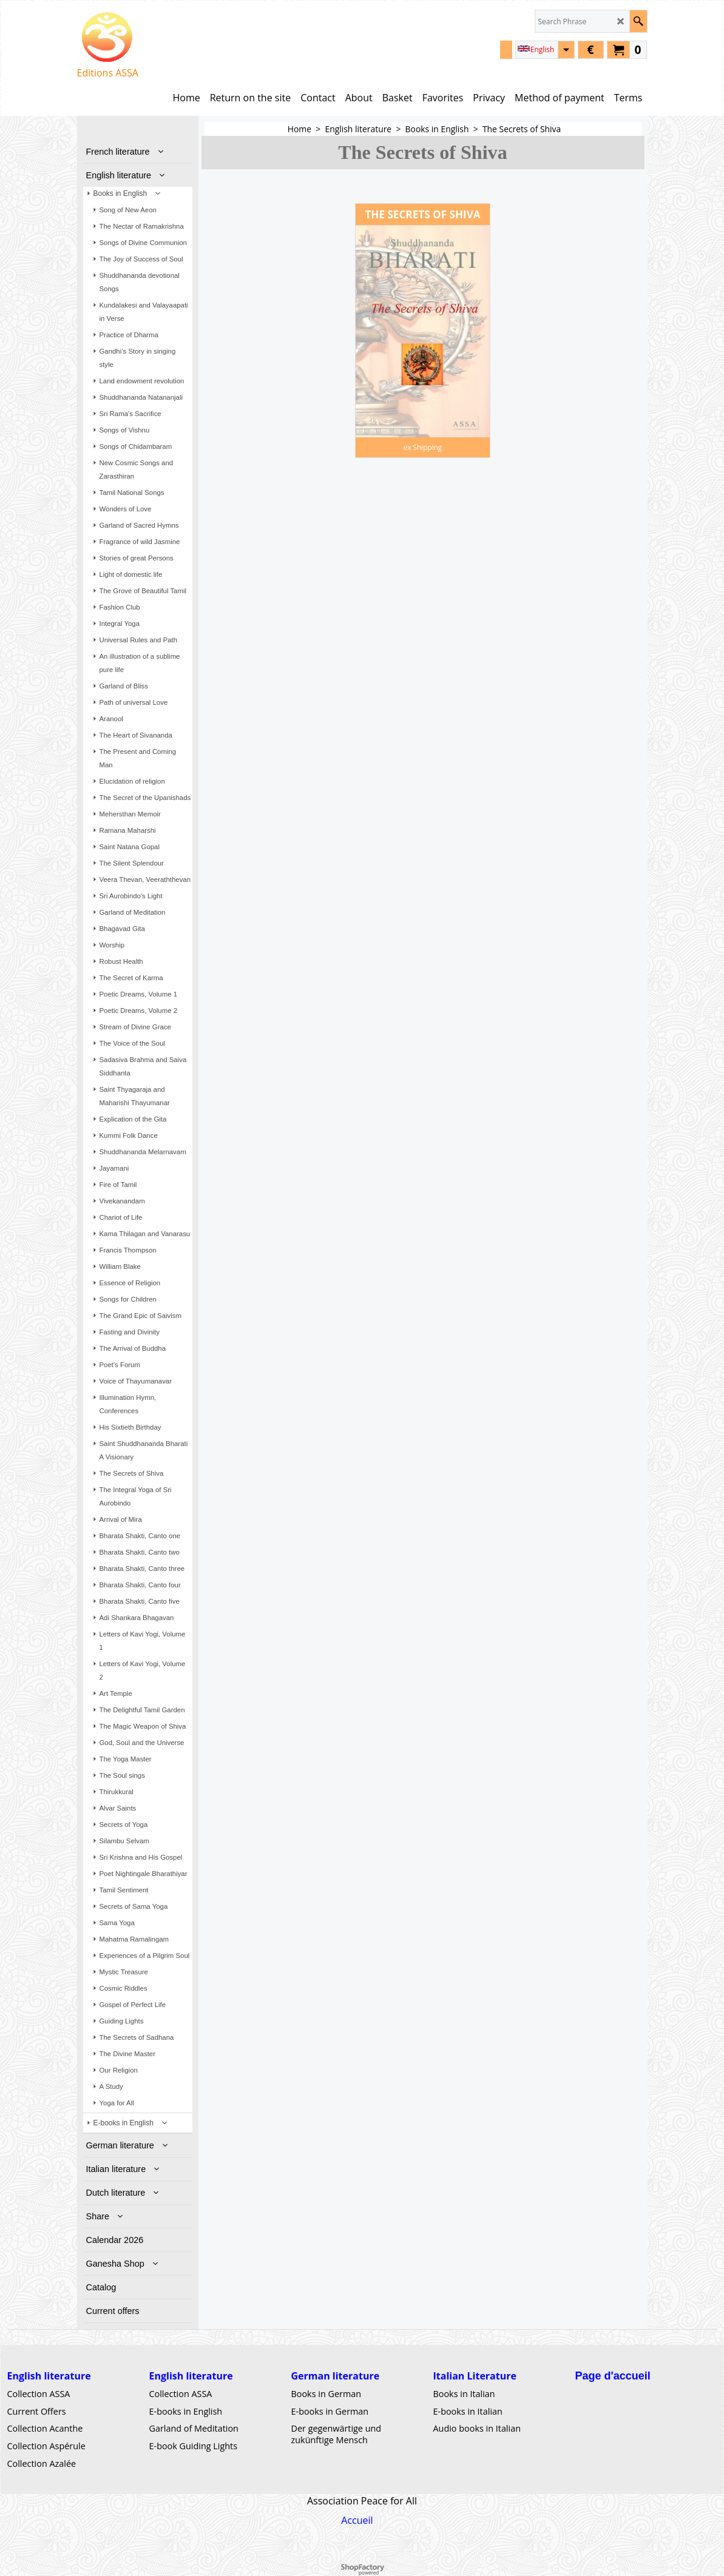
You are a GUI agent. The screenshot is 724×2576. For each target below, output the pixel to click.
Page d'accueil (613, 2376)
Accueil (357, 2520)
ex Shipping (423, 447)
